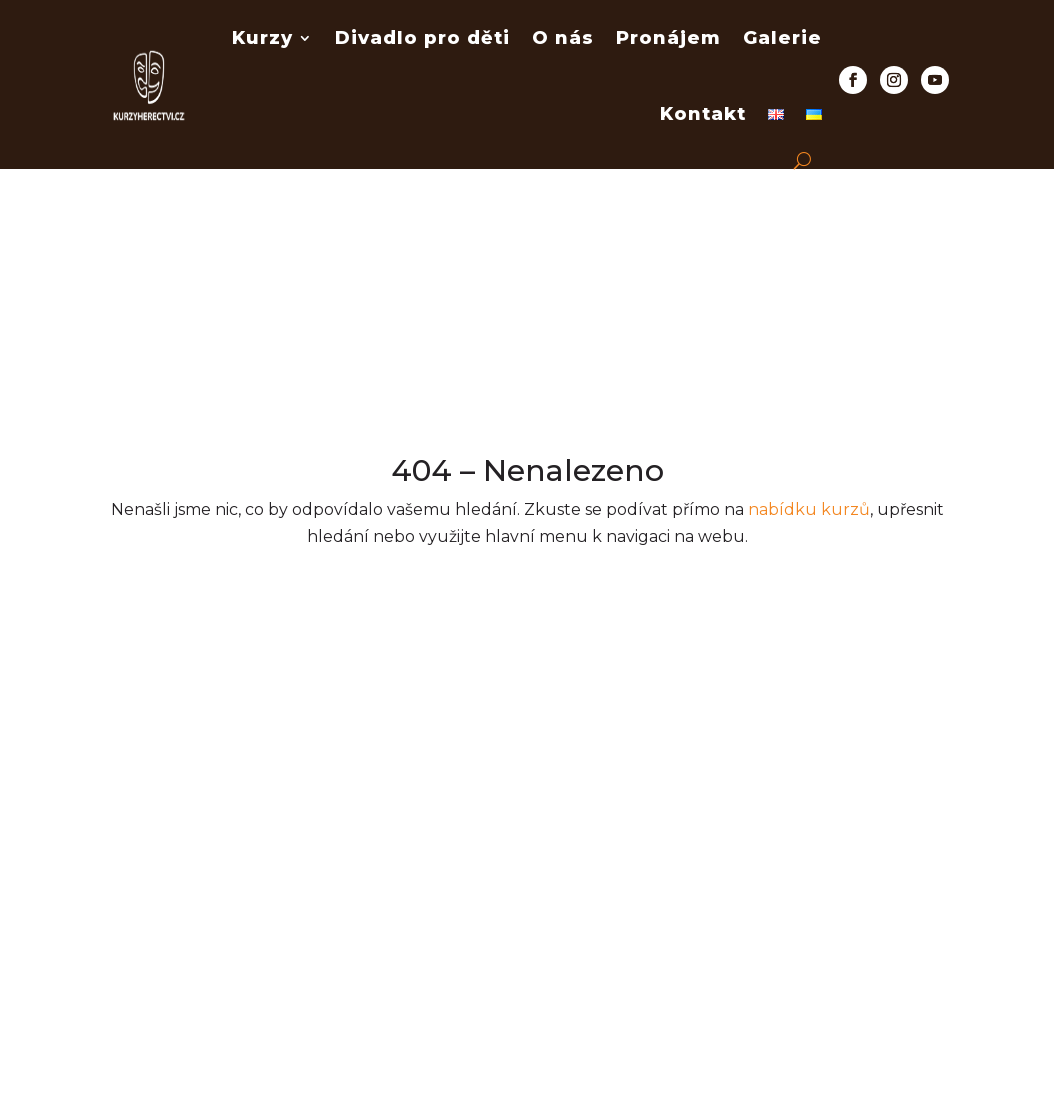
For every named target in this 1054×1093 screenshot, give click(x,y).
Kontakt (703, 114)
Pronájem (668, 38)
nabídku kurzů (809, 509)
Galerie (782, 38)
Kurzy (262, 38)
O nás (563, 38)
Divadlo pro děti (422, 38)
